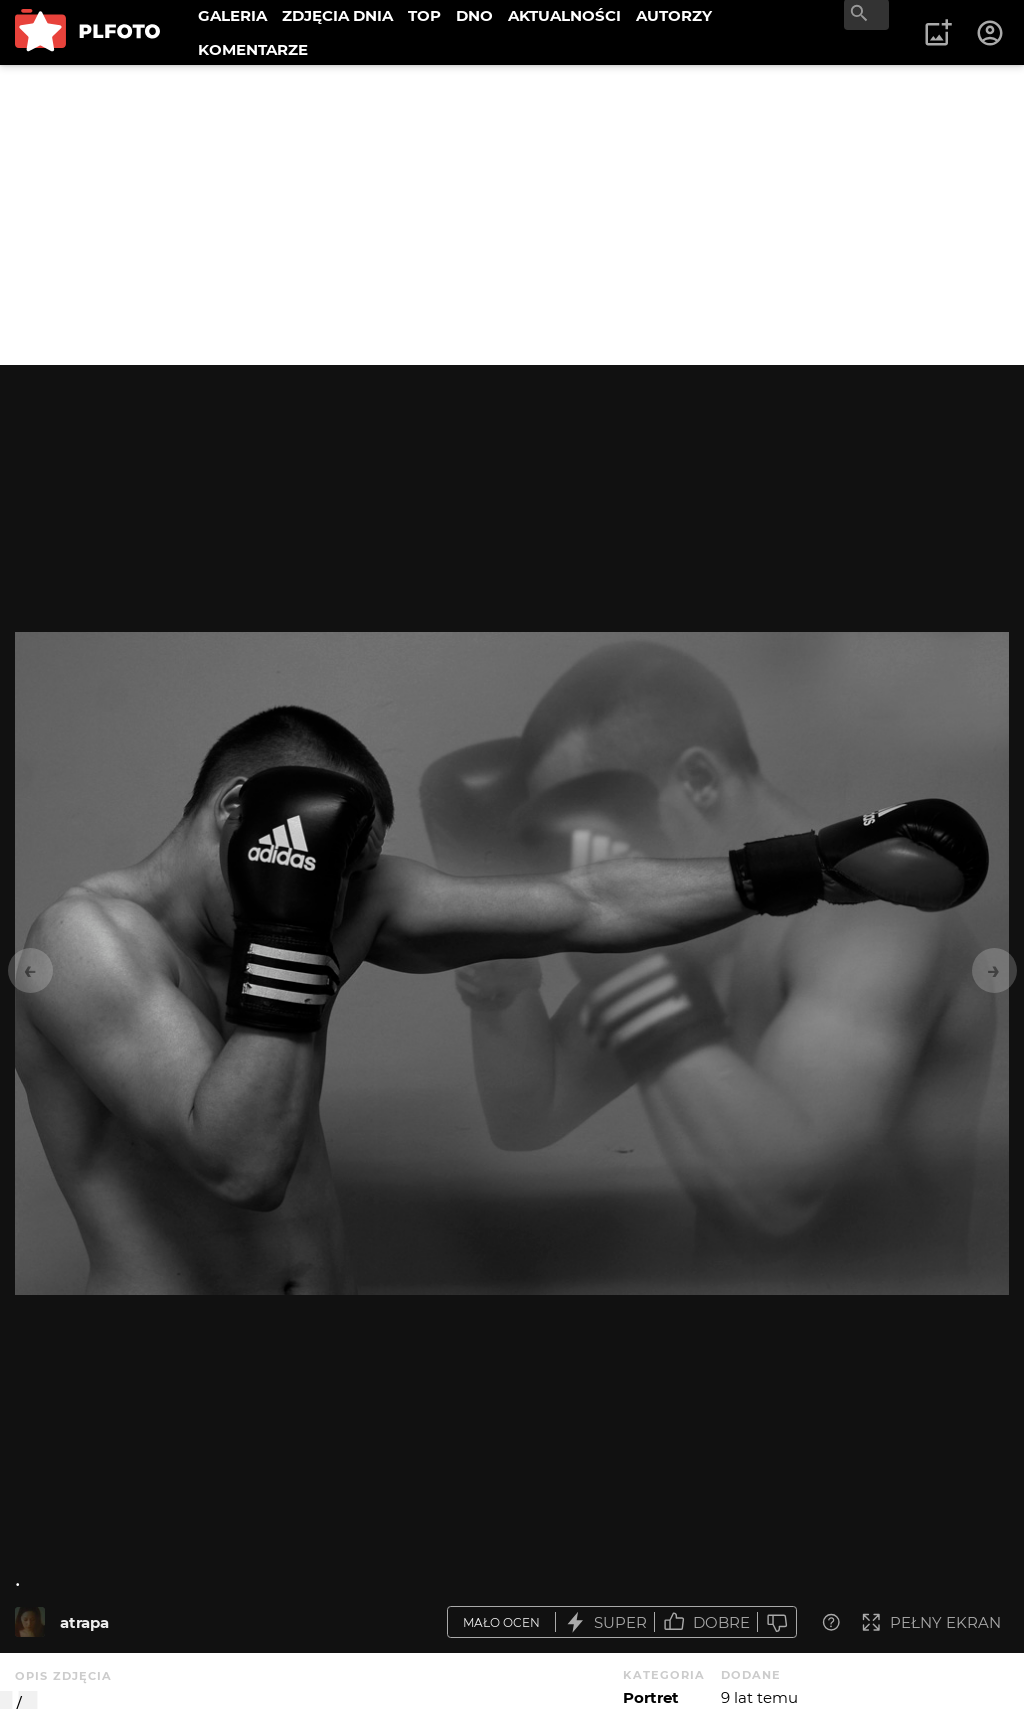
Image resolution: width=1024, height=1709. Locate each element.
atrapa (84, 1622)
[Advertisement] (512, 215)
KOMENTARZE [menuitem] (253, 49)
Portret (651, 1697)
